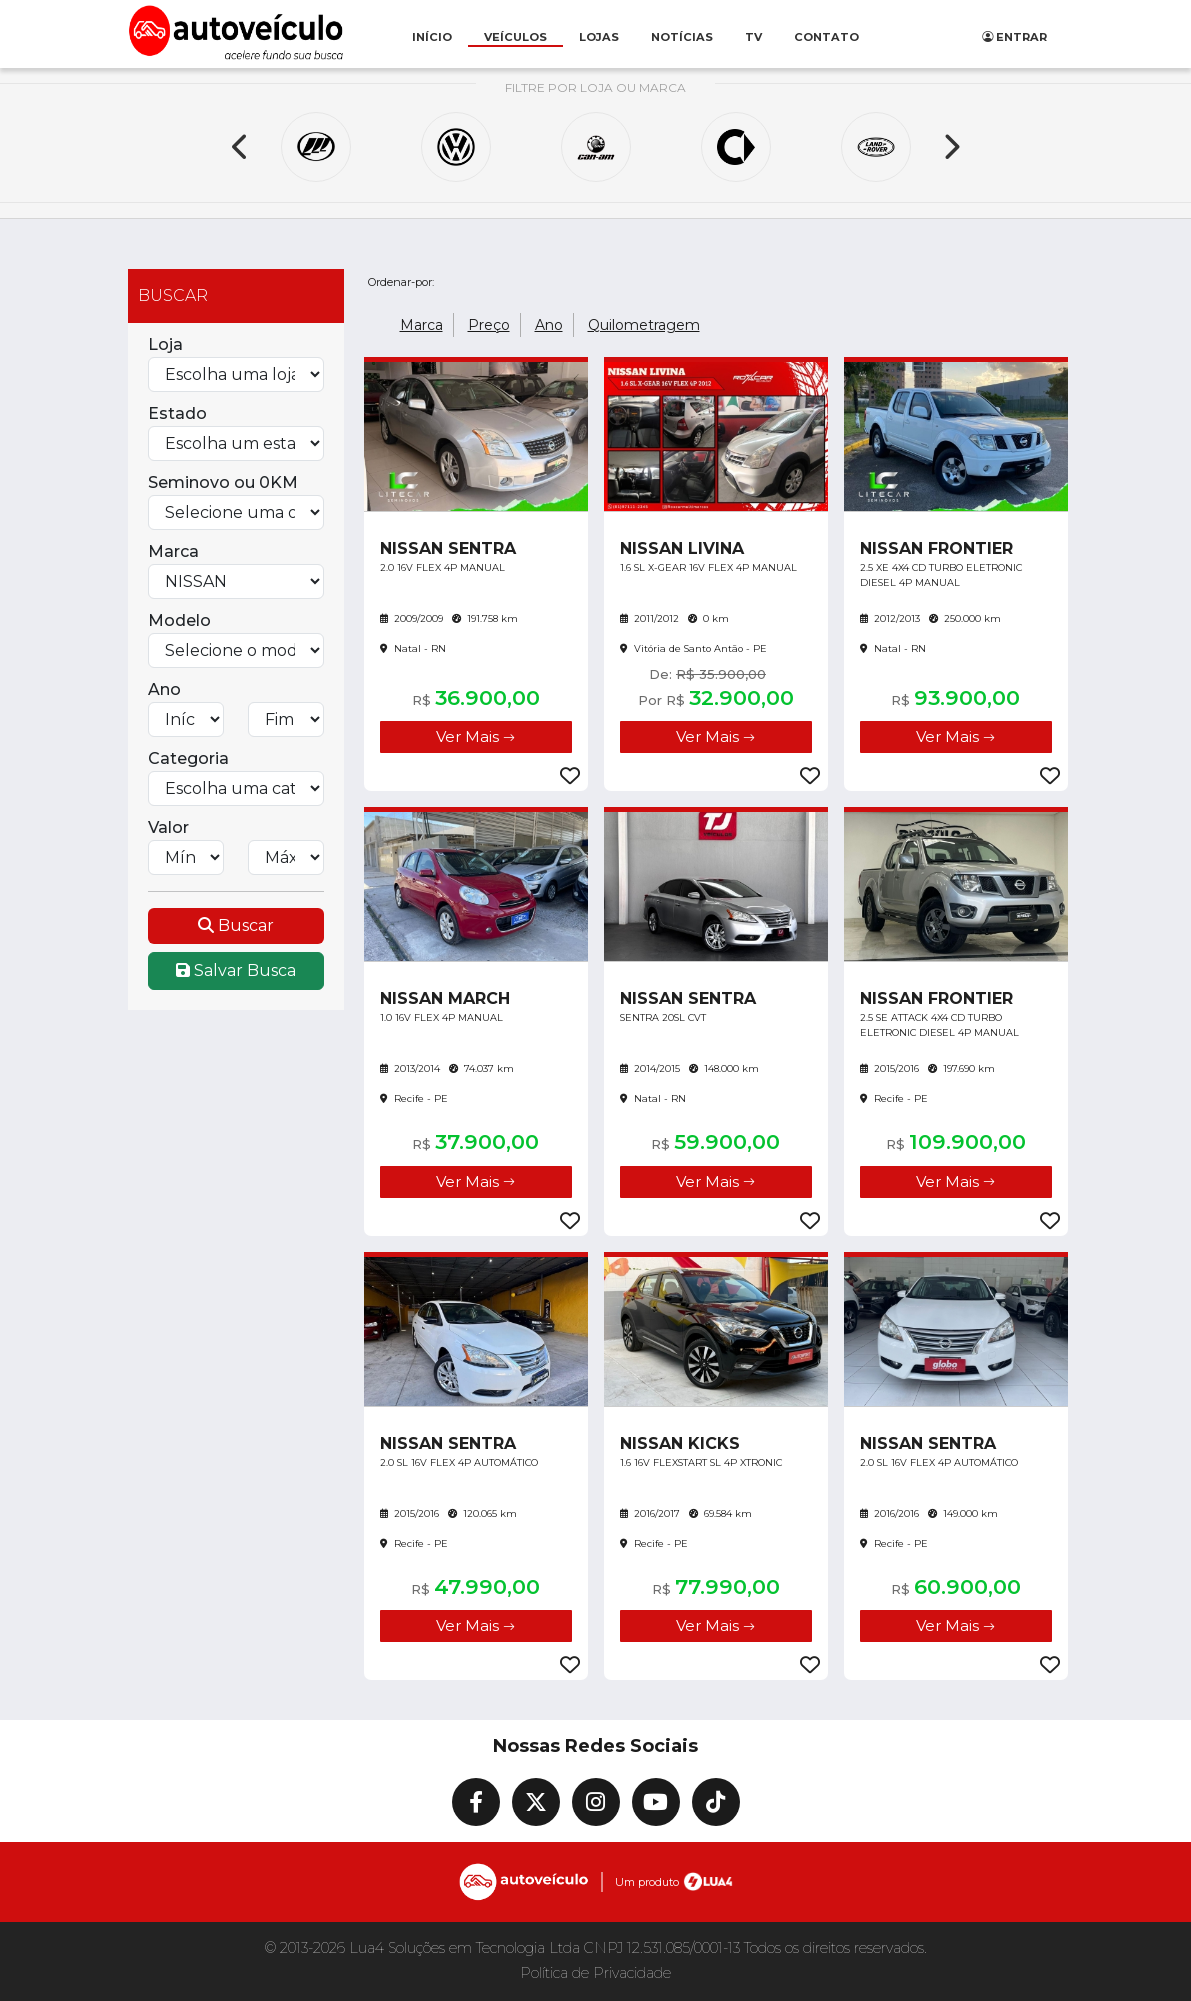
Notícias (682, 37)
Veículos (515, 37)
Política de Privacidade (595, 1973)
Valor (168, 827)
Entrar (1014, 37)
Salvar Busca (236, 970)
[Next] (951, 147)
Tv (753, 37)
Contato (826, 37)
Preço (489, 325)
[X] (536, 1802)
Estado (177, 413)
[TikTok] (716, 1802)
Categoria (188, 758)
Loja (165, 344)
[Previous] (241, 147)
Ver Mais (475, 736)
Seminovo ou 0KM (223, 482)
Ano (164, 689)
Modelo (179, 620)
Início (432, 37)
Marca (173, 551)
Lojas (599, 37)
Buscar (236, 925)
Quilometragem (644, 325)
